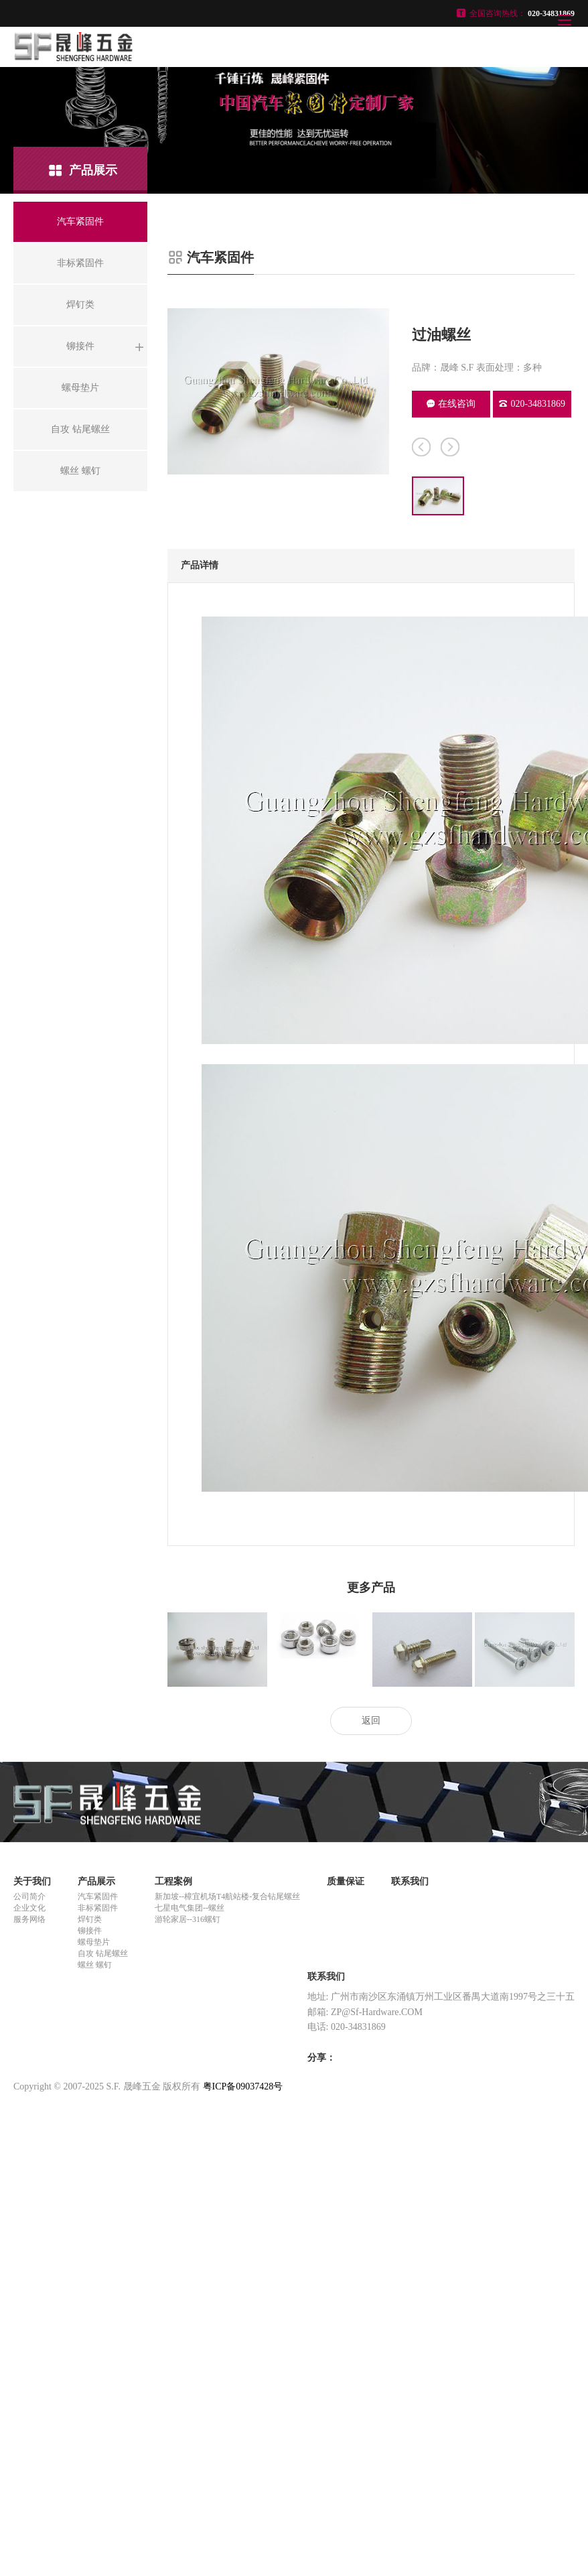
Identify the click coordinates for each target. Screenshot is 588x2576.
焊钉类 (90, 1919)
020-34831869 (532, 404)
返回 (371, 1721)
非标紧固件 (98, 1908)
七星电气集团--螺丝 (189, 1908)
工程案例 (173, 1881)
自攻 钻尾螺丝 (103, 1953)
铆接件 (90, 1930)
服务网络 (29, 1919)
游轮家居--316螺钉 (187, 1919)
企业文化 (29, 1908)
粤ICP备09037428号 (243, 2086)
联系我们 (410, 1881)
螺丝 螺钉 (95, 1965)
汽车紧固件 (98, 1896)
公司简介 (29, 1896)
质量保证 (345, 1881)
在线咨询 (451, 404)
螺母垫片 (94, 1942)
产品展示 (96, 1881)
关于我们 (32, 1881)
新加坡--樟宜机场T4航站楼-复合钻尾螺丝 (227, 1896)
